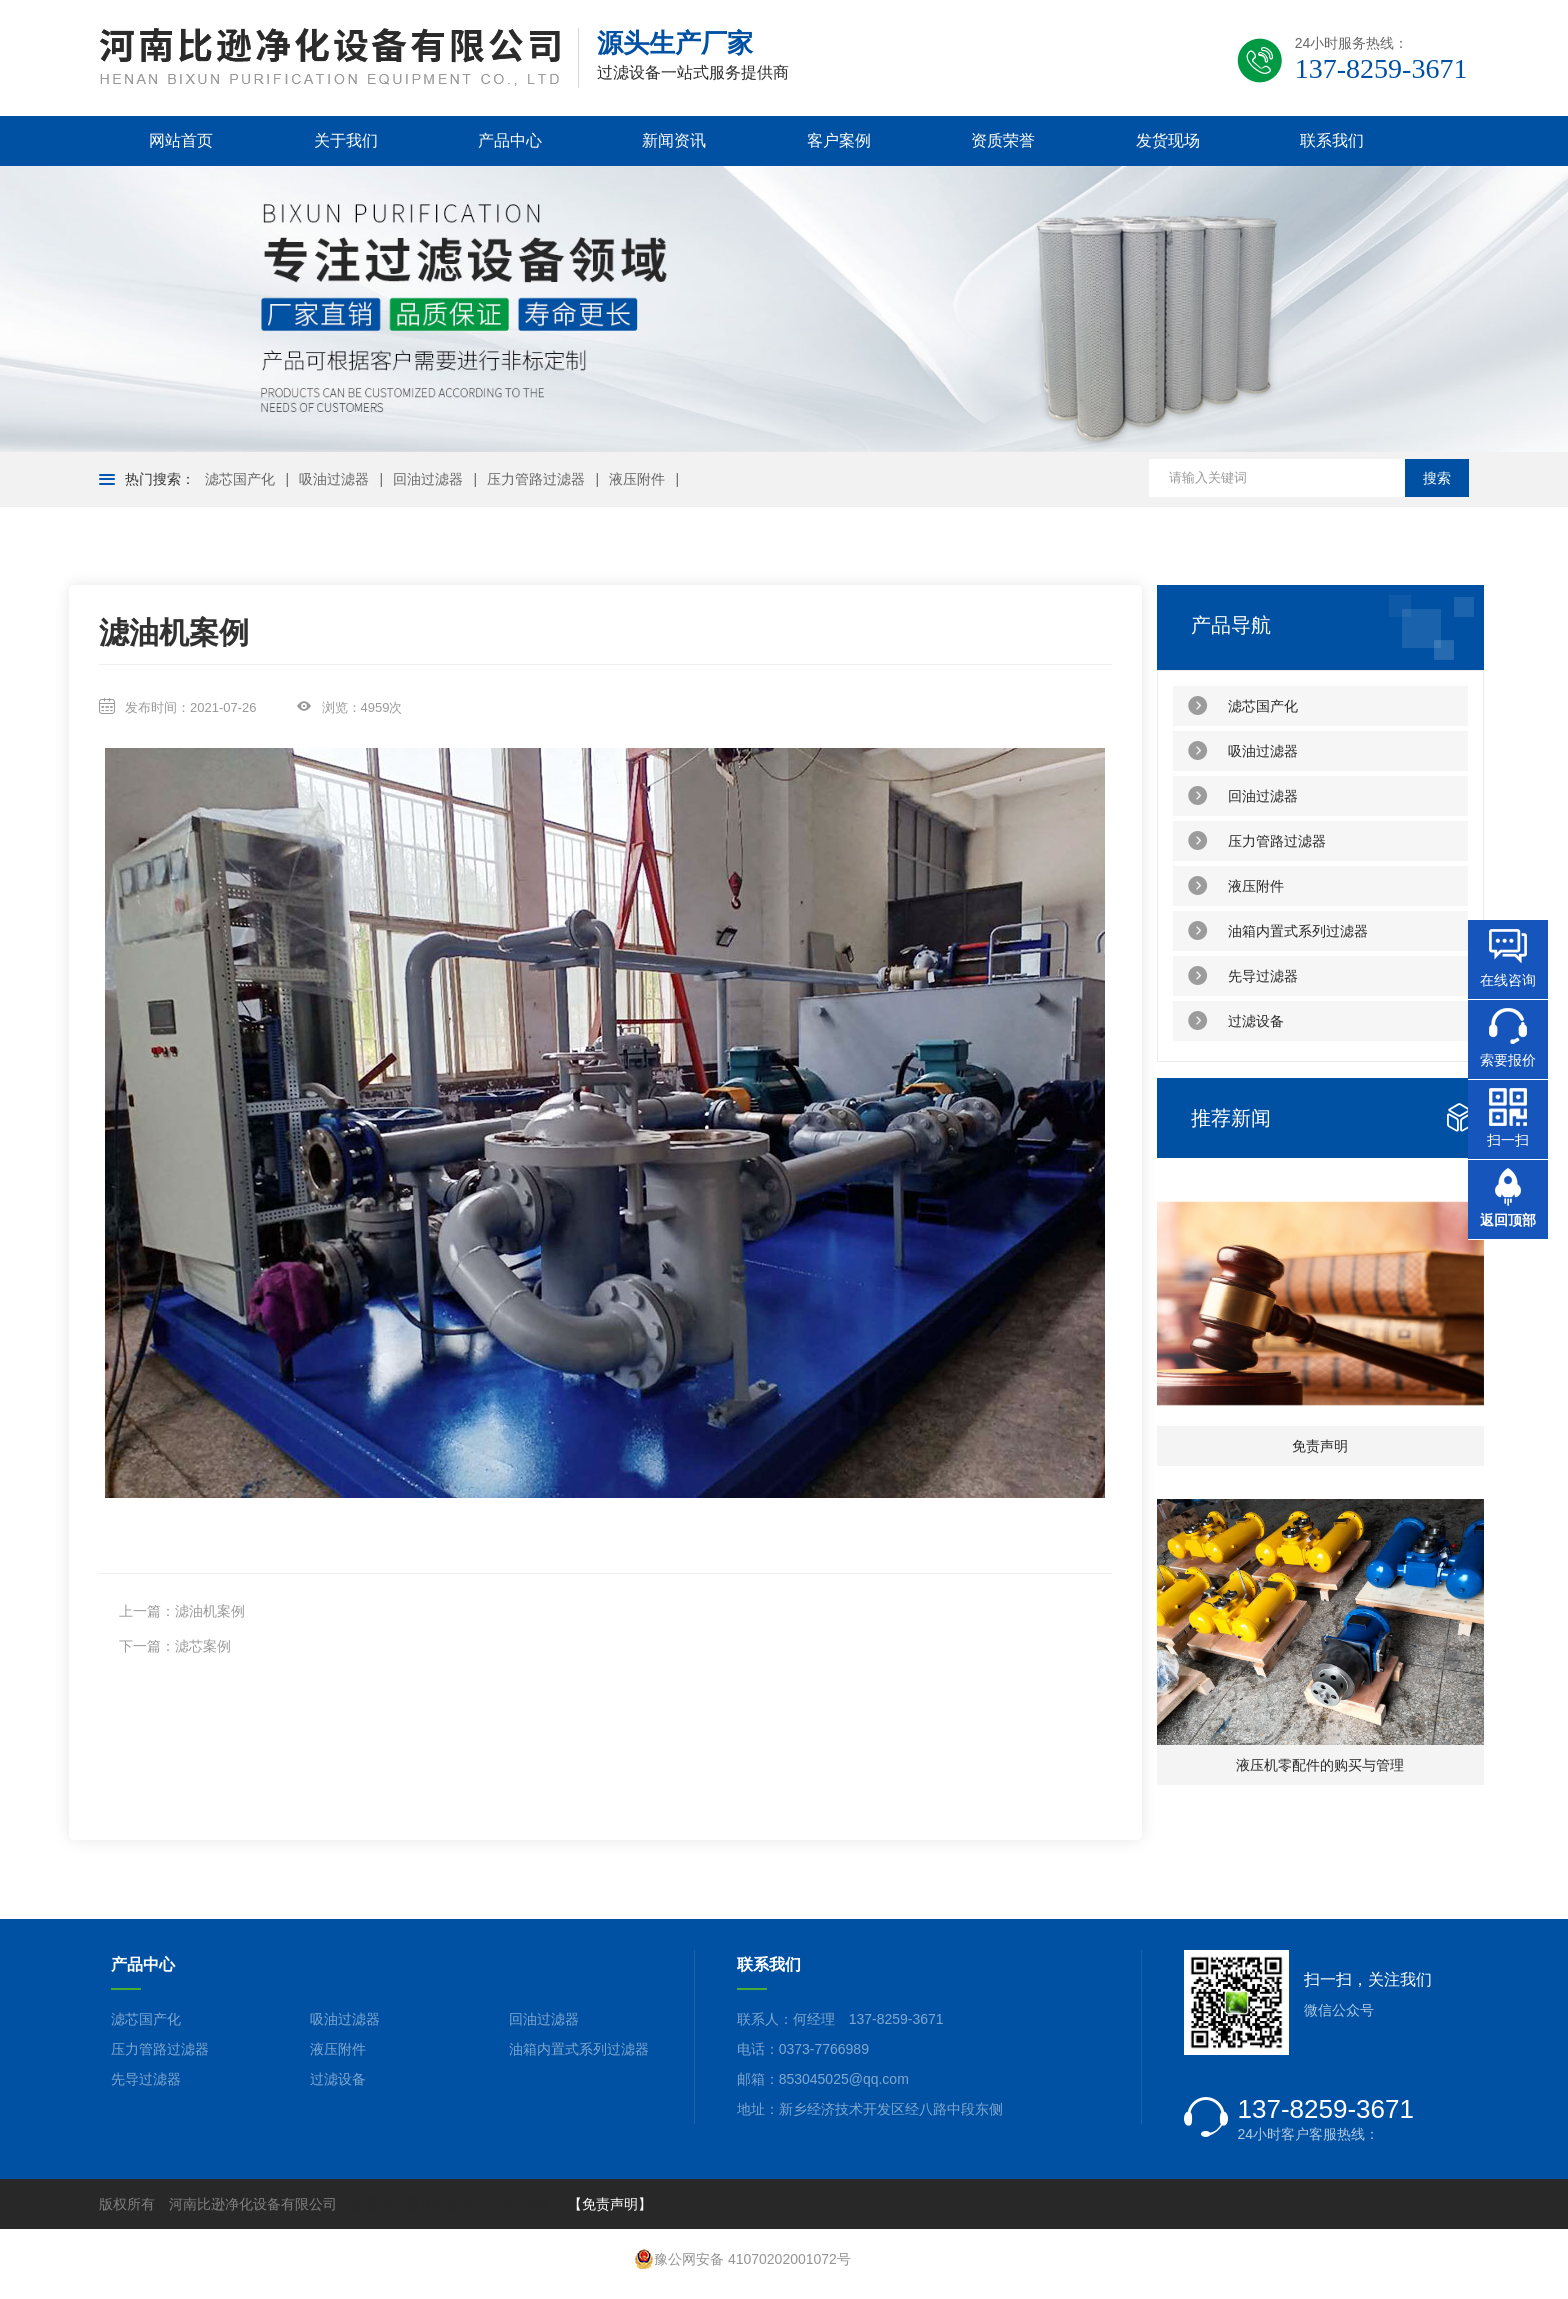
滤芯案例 (203, 1646)
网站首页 (181, 140)
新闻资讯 (674, 140)
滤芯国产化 (240, 479)
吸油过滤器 (334, 479)
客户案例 (839, 140)
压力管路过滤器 (536, 479)
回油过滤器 (428, 479)
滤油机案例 (210, 1611)
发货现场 (1168, 140)
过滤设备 (1236, 1021)
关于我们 (346, 140)
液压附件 (637, 479)
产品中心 (510, 140)
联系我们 (1332, 140)
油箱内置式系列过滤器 (1278, 931)
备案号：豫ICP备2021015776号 (450, 2204)
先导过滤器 (1243, 976)
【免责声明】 (610, 2204)
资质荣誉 (1003, 140)
